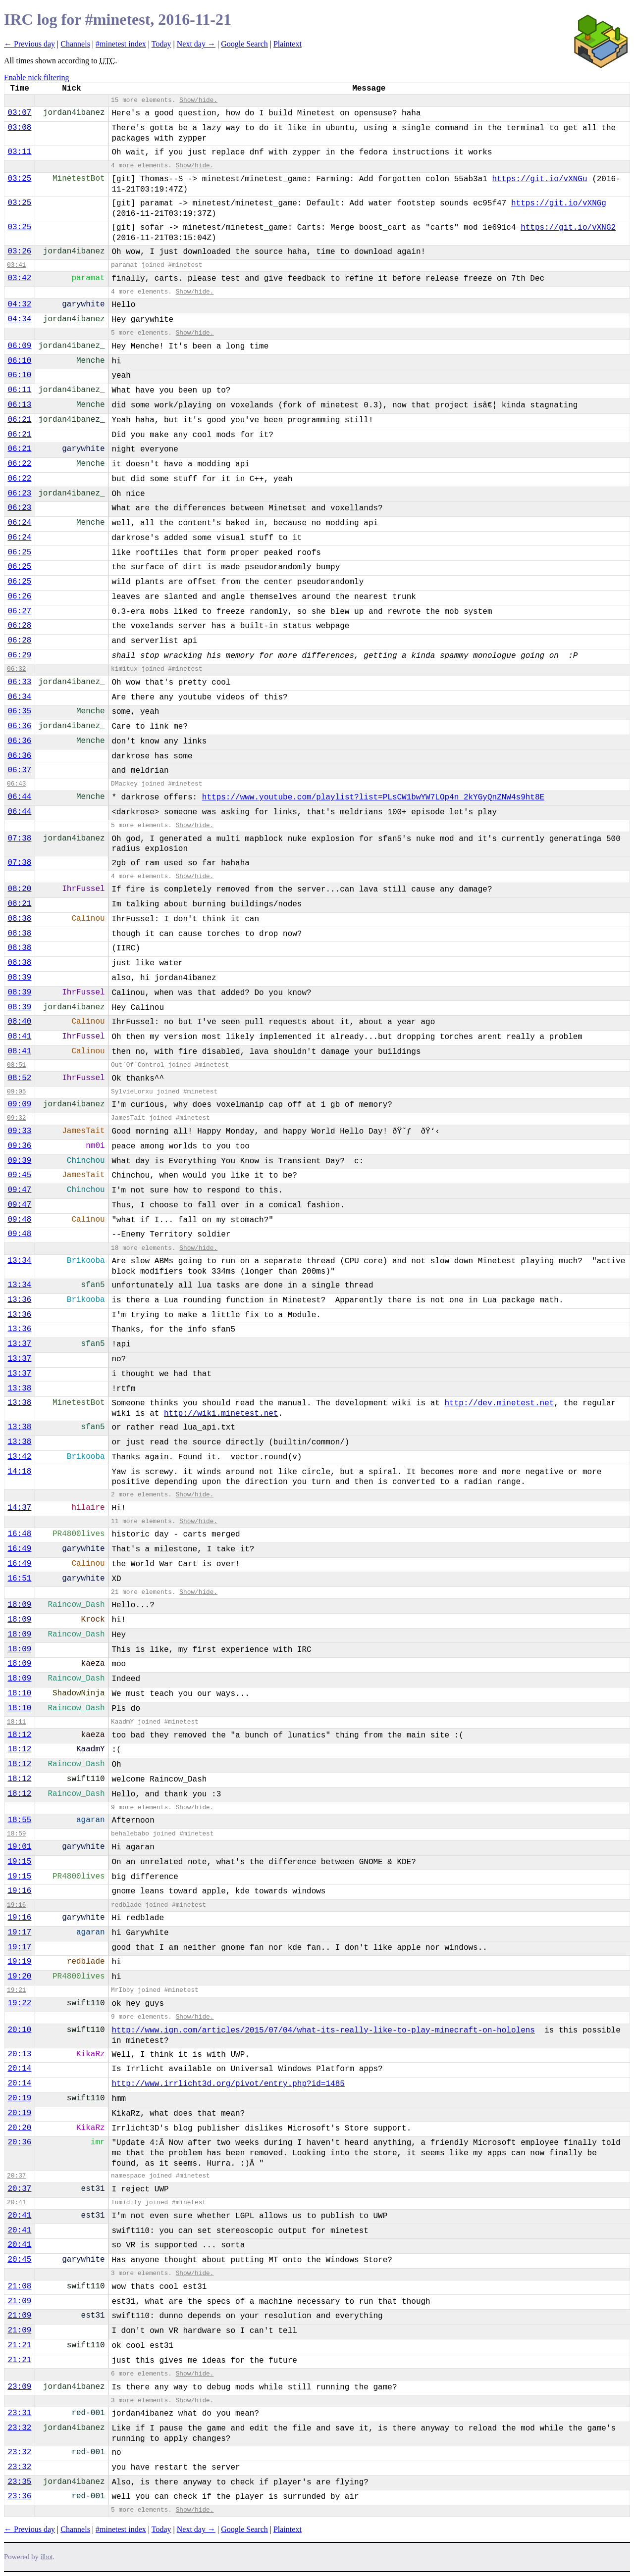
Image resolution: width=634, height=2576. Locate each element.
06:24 (19, 522)
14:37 (19, 1507)
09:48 (19, 1219)
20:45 (19, 2259)
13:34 (19, 1260)
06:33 (19, 682)
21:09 (19, 2301)
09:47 (19, 1190)
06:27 (19, 611)
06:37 (19, 770)
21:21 (19, 2345)
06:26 (19, 596)
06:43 (16, 784)
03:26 (19, 251)
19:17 (19, 1932)
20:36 (19, 2142)
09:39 (19, 1160)
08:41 (19, 1036)
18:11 (16, 1722)
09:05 (16, 1091)
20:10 (19, 2030)
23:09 (19, 2386)
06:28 (19, 625)
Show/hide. (198, 100)
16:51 (19, 1578)
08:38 (19, 918)
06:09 (19, 346)
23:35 (19, 2481)
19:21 (16, 1990)
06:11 (19, 390)
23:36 (19, 2496)
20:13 (19, 2054)
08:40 (19, 1021)
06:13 (19, 404)
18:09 (19, 1604)
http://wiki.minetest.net (221, 1413)
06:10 (19, 360)
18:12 (19, 1735)
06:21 (19, 419)
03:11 (19, 152)
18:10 (19, 1693)
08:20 (19, 889)
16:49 (19, 1548)
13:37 (19, 1343)
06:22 (19, 463)
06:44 (19, 797)
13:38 (19, 1388)
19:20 (19, 1976)
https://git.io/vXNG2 (568, 227)
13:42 (19, 1456)
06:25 (19, 552)
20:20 (19, 2128)
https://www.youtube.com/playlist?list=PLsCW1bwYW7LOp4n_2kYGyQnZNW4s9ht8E (373, 797)
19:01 (19, 1846)
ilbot (47, 2557)
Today (161, 44)
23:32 (19, 2428)
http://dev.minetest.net (499, 1403)
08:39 (19, 977)
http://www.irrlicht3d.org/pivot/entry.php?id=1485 (227, 2084)
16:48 (19, 1534)
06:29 (19, 655)
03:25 (19, 178)
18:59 (16, 1833)
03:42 (19, 278)
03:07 (19, 112)
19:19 (19, 1961)
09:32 (16, 1118)
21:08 (19, 2286)
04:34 (19, 319)
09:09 (19, 1104)
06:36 (19, 726)
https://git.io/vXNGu (539, 179)
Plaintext (287, 44)
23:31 (19, 2413)
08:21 (19, 903)
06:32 (16, 669)
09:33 (19, 1131)
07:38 (19, 838)
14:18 (19, 1471)
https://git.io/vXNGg (558, 203)
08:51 (16, 1065)
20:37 (16, 2176)
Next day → (196, 44)
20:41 (16, 2202)
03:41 (16, 265)
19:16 (19, 1890)
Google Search (244, 44)
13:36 (19, 1299)
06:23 (19, 493)
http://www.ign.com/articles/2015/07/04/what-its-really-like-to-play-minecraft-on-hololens (323, 2030)
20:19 (19, 2098)
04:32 (19, 304)
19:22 (19, 2003)
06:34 (19, 697)
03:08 (19, 127)
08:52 (19, 1078)
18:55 (19, 1820)
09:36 (19, 1145)
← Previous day (29, 44)
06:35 (19, 711)
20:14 (19, 2068)
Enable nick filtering (36, 77)
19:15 (19, 1861)
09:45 (19, 1175)
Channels (75, 44)
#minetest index (121, 44)
